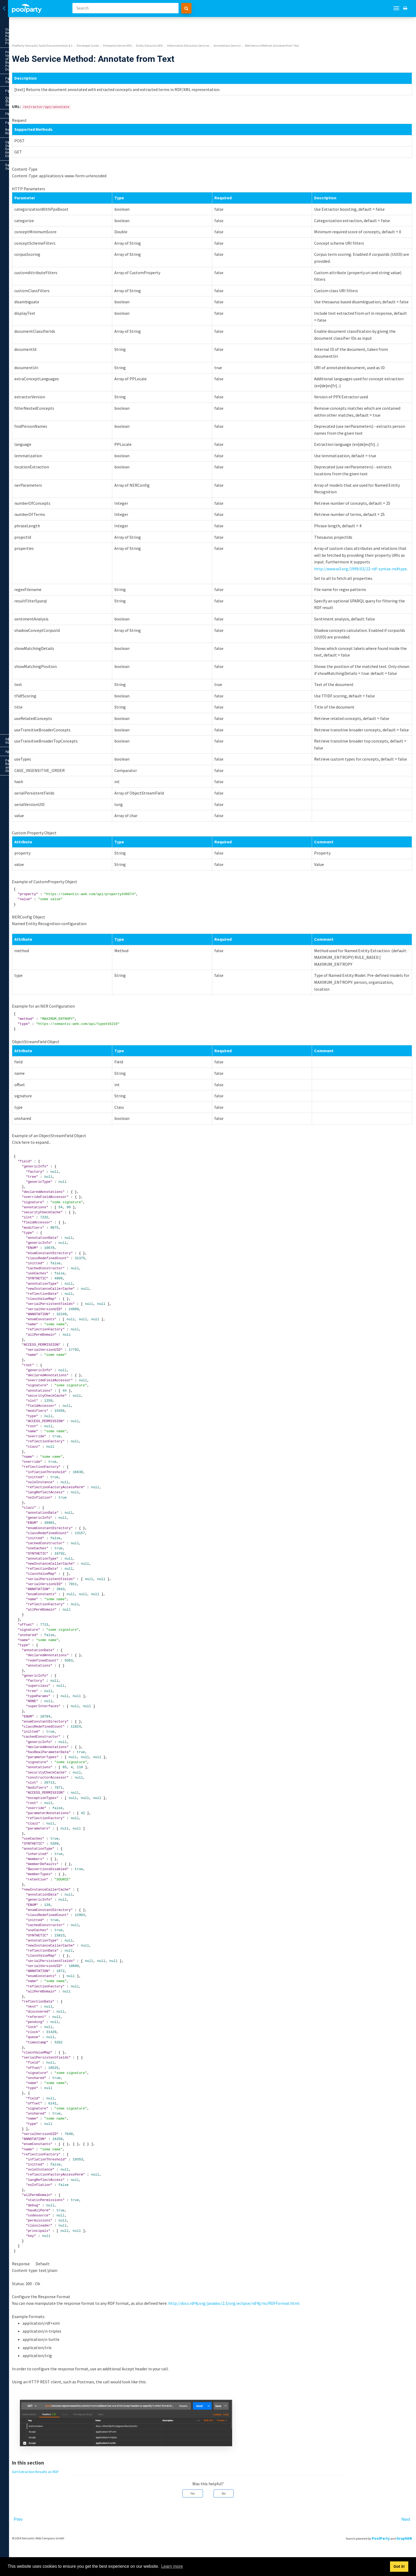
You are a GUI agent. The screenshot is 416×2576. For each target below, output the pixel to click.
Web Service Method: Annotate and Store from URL (39, 191)
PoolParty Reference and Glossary (35, 395)
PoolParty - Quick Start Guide (35, 64)
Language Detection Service (43, 304)
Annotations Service (43, 154)
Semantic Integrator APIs (37, 346)
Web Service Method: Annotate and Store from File (45, 177)
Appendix (35, 386)
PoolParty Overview (35, 55)
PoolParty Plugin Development (37, 369)
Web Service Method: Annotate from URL (39, 277)
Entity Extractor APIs (39, 137)
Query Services (41, 326)
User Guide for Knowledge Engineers (35, 91)
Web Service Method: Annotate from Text (45, 204)
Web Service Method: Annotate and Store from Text (39, 164)
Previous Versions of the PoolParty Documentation (30, 44)
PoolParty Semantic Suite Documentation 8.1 (111, 25)
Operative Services (41, 332)
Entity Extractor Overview (39, 131)
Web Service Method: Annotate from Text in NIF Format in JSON (40, 255)
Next (405, 2553)
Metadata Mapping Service (43, 313)
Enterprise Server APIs (37, 124)
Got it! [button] (399, 2566)
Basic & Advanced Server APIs (37, 117)
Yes (227, 2528)
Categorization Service (43, 286)
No (258, 2528)
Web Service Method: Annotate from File (39, 267)
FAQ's (35, 73)
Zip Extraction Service (43, 319)
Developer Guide (35, 100)
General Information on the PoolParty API (37, 109)
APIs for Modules (37, 352)
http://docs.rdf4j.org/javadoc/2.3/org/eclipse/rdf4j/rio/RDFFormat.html (303, 2337)
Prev (87, 2553)
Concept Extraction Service (43, 294)
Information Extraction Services (41, 145)
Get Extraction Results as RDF (43, 216)
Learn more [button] (172, 2566)
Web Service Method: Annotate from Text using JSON (39, 228)
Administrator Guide (35, 377)
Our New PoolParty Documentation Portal (31, 31)
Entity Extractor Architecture (39, 339)
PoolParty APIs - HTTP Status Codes (30, 360)
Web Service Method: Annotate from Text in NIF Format (40, 241)
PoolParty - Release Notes (35, 82)
